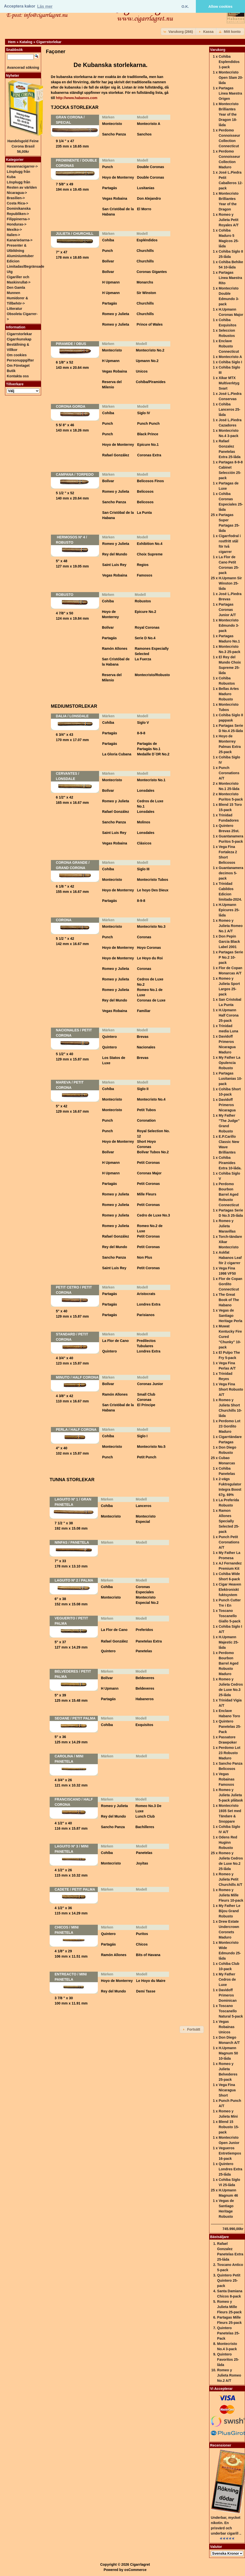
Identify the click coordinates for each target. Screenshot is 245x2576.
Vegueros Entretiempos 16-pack (230, 2153)
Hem (12, 42)
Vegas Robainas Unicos (226, 2027)
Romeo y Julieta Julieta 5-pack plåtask (231, 1795)
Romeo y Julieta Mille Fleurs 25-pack (229, 2307)
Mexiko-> (14, 230)
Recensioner (220, 2445)
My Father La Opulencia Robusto (229, 1062)
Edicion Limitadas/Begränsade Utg (25, 266)
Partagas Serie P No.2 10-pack (231, 957)
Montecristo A (230, 357)
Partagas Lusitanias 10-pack (230, 1078)
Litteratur (14, 309)
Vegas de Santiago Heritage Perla (230, 1315)
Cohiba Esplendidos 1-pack (229, 61)
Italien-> (13, 235)
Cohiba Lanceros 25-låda (229, 409)
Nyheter (12, 76)
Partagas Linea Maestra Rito (230, 277)
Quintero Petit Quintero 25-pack (228, 2280)
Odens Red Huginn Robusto (228, 1842)
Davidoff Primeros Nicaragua (227, 1105)
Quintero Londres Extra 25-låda (230, 2169)
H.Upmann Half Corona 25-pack (228, 1015)
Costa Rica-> (17, 203)
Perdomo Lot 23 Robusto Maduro (229, 1753)
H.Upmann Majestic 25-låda (228, 1642)
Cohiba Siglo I (230, 362)
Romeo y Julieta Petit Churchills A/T (230, 1879)
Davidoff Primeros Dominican (228, 1995)
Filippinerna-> (18, 219)
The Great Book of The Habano (229, 1300)
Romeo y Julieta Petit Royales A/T (229, 219)
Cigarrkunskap (19, 339)
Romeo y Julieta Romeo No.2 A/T (229, 2375)
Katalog (26, 42)
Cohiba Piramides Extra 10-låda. (230, 1163)
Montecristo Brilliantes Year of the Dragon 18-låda (228, 114)
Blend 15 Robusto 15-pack (229, 2127)
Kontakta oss (18, 376)
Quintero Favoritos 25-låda (228, 2359)
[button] (179, 31)
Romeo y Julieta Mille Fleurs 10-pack (231, 1895)
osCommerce (135, 2570)
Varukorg (217, 50)
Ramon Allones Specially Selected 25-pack (229, 1521)
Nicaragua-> (17, 193)
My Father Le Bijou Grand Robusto (229, 1911)
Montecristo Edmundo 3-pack (229, 625)
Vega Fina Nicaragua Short (227, 2090)
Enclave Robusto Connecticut (229, 346)
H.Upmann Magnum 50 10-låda (228, 2053)
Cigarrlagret (140, 2564)
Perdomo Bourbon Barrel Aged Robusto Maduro (228, 1663)
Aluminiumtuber (20, 256)
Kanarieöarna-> (19, 240)
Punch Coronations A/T (229, 773)
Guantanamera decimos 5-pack (231, 873)
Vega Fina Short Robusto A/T (231, 1389)
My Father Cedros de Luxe (227, 1979)
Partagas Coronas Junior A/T (227, 609)
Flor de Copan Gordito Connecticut (230, 1284)
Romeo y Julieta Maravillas (227, 1226)
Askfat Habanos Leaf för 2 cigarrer (230, 1257)
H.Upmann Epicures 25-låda (229, 910)
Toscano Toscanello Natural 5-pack (231, 2011)
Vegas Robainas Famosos (226, 1779)
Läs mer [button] (44, 6)
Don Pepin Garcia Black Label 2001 (229, 941)
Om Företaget (18, 366)
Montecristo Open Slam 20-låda (231, 77)
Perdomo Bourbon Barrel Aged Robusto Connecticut (229, 1194)
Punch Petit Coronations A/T (229, 1542)
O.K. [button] (185, 7)
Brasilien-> (16, 198)
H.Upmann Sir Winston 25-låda (230, 583)
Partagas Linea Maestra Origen (230, 93)
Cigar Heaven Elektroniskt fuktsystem (230, 1589)
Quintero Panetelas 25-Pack (230, 1726)
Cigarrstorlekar (48, 42)
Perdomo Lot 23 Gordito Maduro (229, 1426)
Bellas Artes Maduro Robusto (229, 694)
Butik (11, 371)
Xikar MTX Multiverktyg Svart (229, 383)
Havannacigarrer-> (22, 166)
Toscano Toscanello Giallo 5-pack (229, 1616)
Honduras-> (16, 224)
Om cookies (17, 355)
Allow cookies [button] (220, 7)
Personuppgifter (20, 360)
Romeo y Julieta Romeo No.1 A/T (231, 925)
